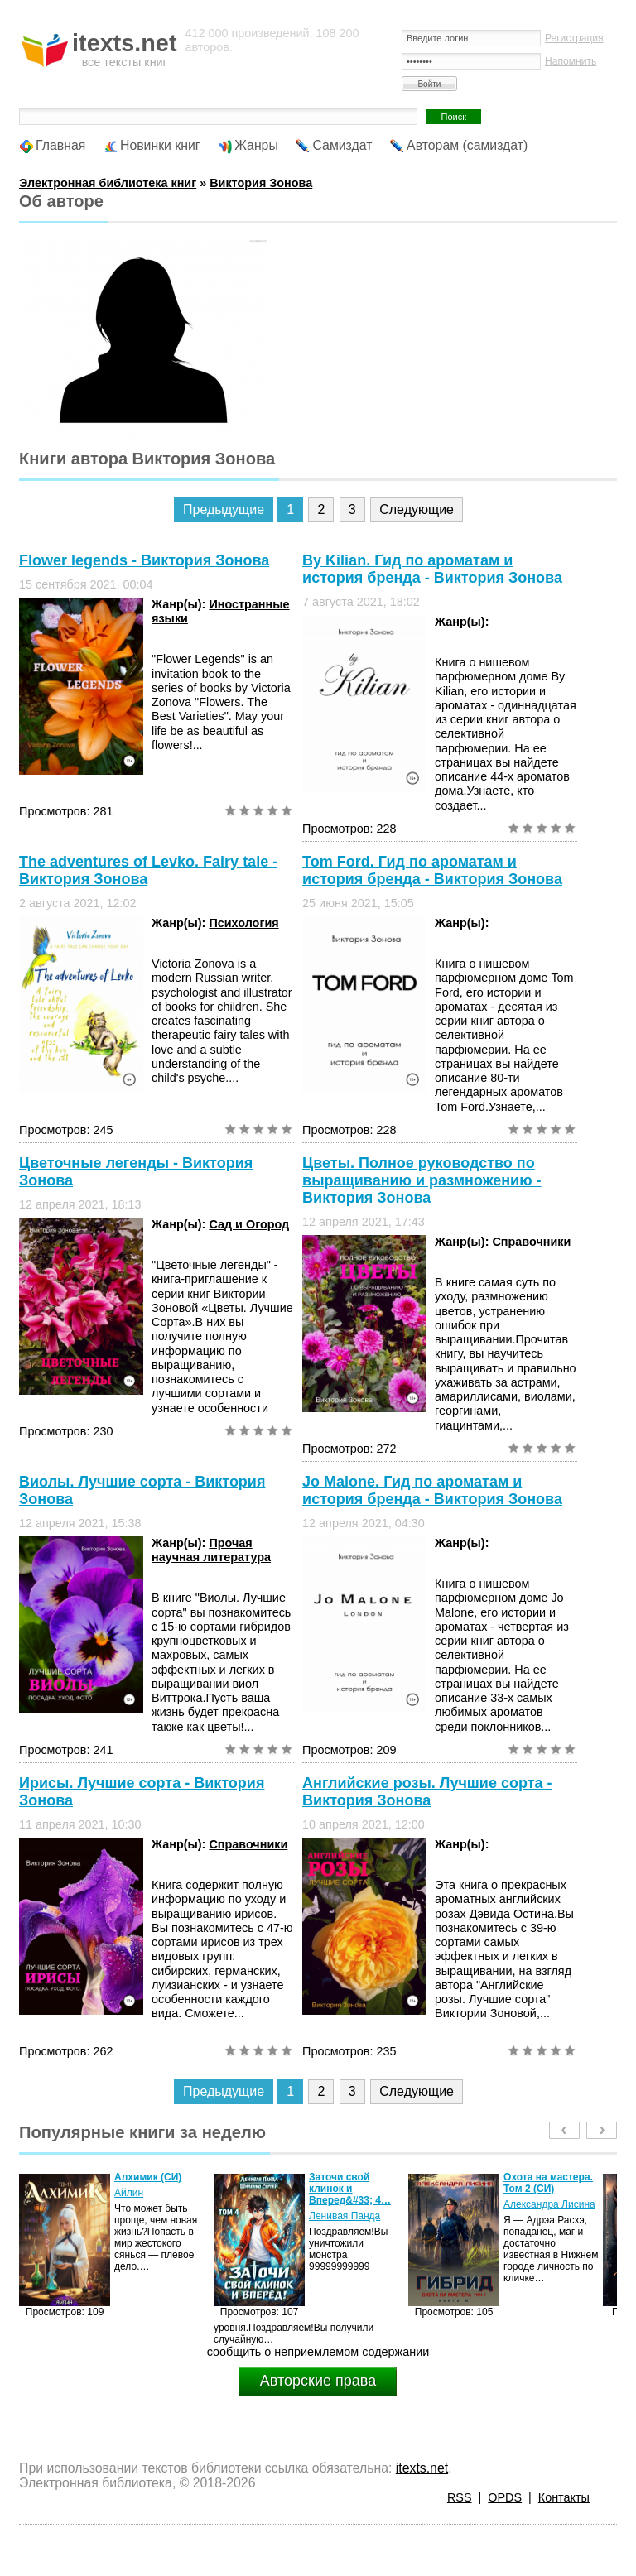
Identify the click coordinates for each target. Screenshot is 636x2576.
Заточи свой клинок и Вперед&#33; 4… (350, 2188)
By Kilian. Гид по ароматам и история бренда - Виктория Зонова (432, 569)
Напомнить (570, 61)
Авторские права (318, 2380)
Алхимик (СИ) (147, 2177)
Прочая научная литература (211, 1550)
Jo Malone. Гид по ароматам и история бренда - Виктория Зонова (432, 1490)
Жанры (256, 145)
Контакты (564, 2497)
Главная (60, 145)
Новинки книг (160, 145)
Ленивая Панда (344, 2216)
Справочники (531, 1241)
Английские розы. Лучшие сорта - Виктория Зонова (427, 1792)
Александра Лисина (549, 2204)
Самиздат (342, 145)
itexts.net (422, 2468)
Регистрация (574, 38)
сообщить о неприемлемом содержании (318, 2351)
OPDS (505, 2497)
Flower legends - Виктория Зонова (144, 560)
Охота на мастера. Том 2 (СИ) (548, 2182)
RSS (459, 2497)
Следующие (416, 509)
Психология (243, 923)
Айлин (128, 2193)
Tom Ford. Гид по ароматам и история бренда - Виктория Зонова (432, 870)
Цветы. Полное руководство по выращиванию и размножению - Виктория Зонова (421, 1180)
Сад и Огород (249, 1224)
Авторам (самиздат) (467, 145)
